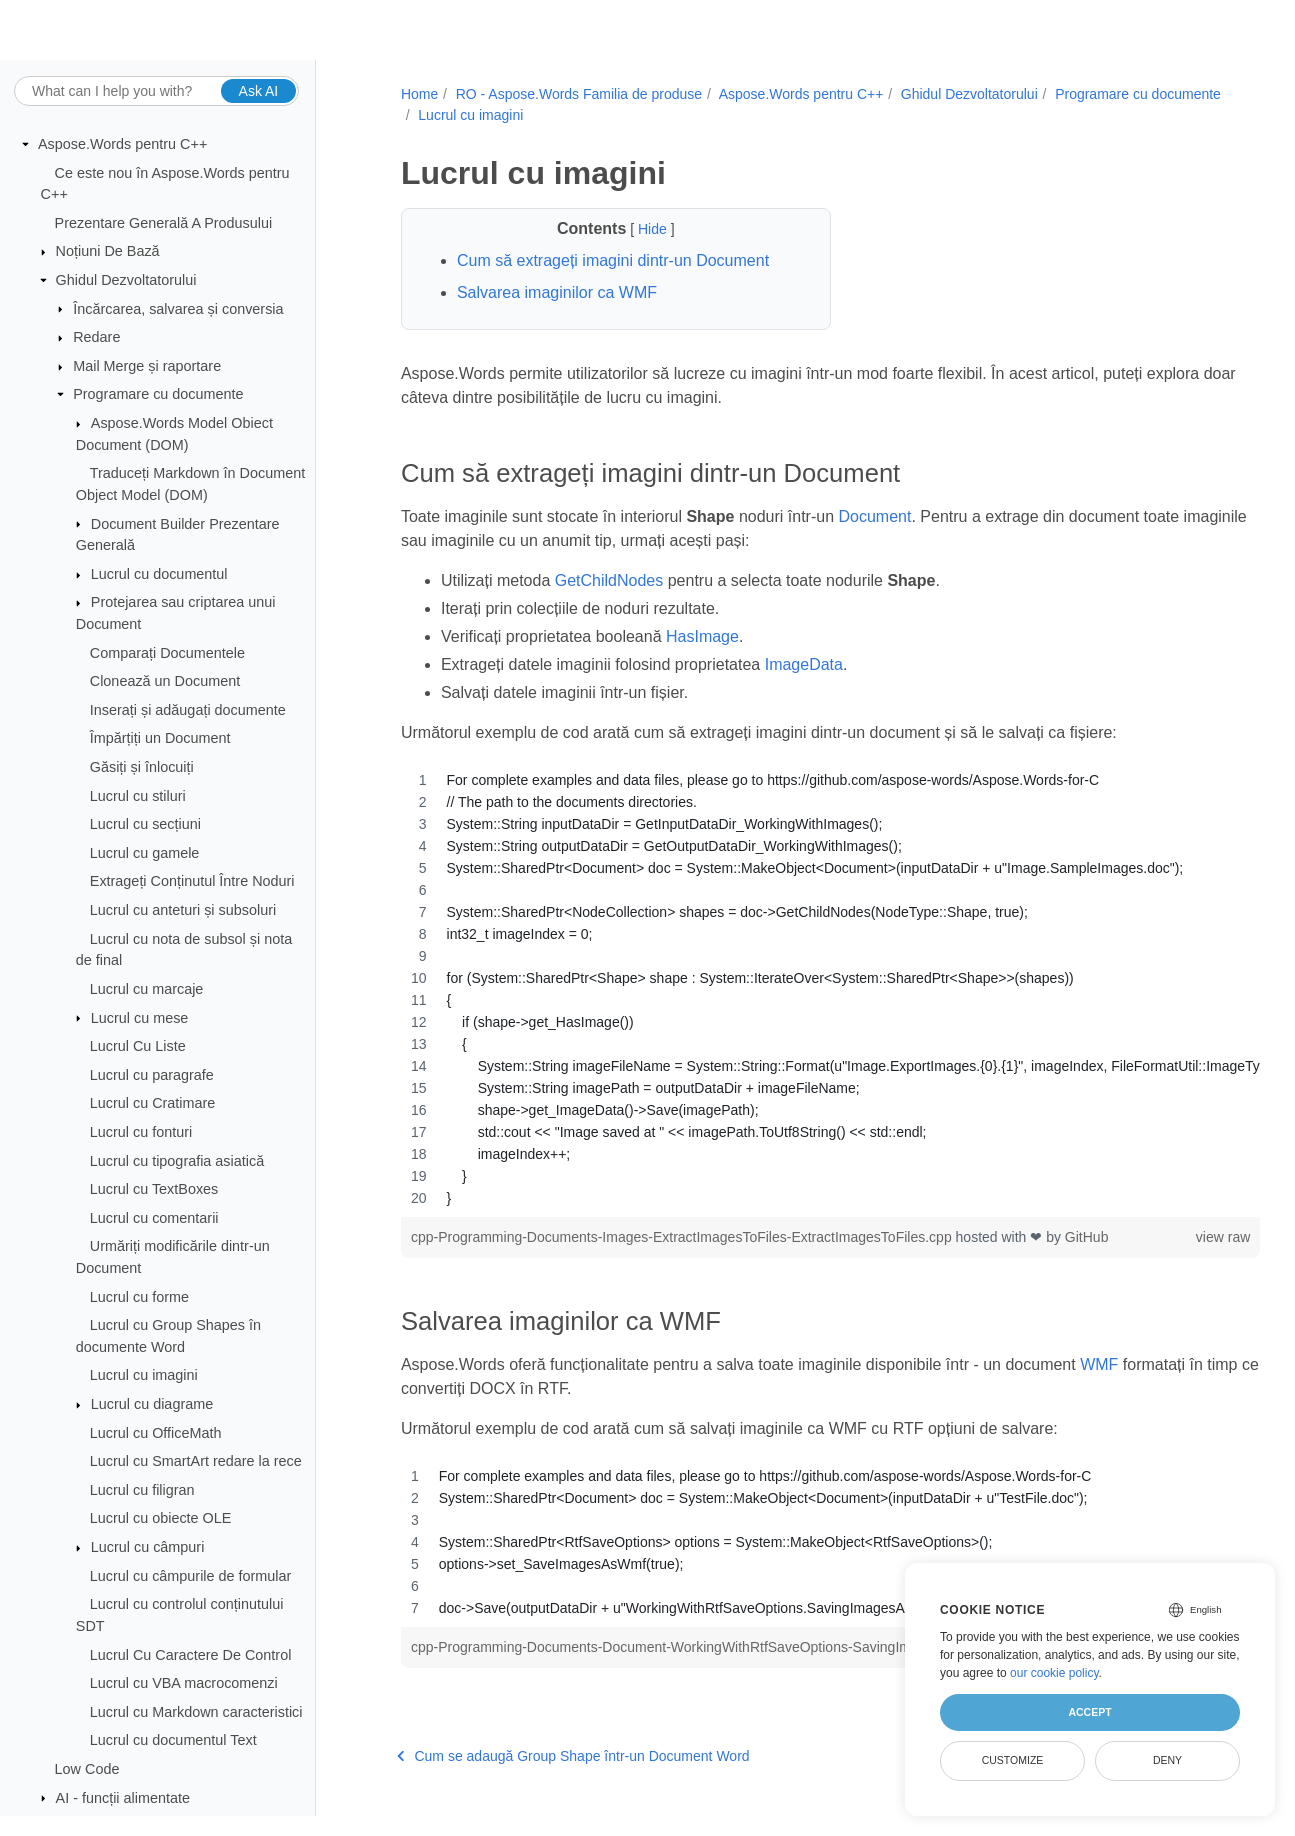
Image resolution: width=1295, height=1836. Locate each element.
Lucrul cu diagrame (152, 1405)
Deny (1167, 1760)
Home (416, 94)
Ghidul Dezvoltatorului (126, 281)
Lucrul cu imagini (144, 1376)
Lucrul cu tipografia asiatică (177, 1161)
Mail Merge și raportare (147, 367)
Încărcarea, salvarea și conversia (178, 309)
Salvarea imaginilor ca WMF (554, 292)
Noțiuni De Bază (108, 252)
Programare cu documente (158, 395)
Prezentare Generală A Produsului (164, 224)
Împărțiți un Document (160, 739)
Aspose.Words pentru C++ (122, 145)
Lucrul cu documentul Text (173, 1741)
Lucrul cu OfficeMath (156, 1433)
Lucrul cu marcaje (147, 990)
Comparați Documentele (167, 653)
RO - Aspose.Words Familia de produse (575, 94)
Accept (1089, 1712)
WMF (1098, 1364)
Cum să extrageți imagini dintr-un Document (610, 260)
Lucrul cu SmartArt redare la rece (196, 1462)
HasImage (699, 636)
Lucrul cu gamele (145, 854)
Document (871, 516)
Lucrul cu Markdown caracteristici (196, 1713)
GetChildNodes (605, 580)
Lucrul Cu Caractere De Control (191, 1655)
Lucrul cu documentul (159, 575)
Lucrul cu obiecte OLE (161, 1519)
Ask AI (259, 91)
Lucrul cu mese (140, 1018)
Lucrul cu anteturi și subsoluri (183, 911)
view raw (1159, 1237)
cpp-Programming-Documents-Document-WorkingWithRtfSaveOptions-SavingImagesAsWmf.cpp (711, 1647)
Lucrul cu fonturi (141, 1133)
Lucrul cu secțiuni (145, 825)
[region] (797, 989)
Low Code (87, 1770)
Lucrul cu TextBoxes (154, 1190)
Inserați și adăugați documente (188, 711)
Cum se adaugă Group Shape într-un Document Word (570, 1777)
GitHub (1084, 1237)
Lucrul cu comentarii (154, 1219)
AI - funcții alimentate (123, 1798)
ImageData (800, 664)
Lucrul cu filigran (142, 1491)
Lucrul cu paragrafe (152, 1076)
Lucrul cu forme (139, 1297)
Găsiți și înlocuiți (142, 768)
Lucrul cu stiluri (138, 796)
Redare (96, 338)
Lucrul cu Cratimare (153, 1104)
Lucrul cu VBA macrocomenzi (184, 1684)
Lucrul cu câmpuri (148, 1548)
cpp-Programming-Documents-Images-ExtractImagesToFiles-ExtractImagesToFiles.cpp (680, 1237)
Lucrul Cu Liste (138, 1047)
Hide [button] (636, 229)
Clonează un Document (165, 682)
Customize (1013, 1760)
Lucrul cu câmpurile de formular (191, 1576)
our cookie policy (1054, 1673)
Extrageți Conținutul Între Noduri (192, 882)
